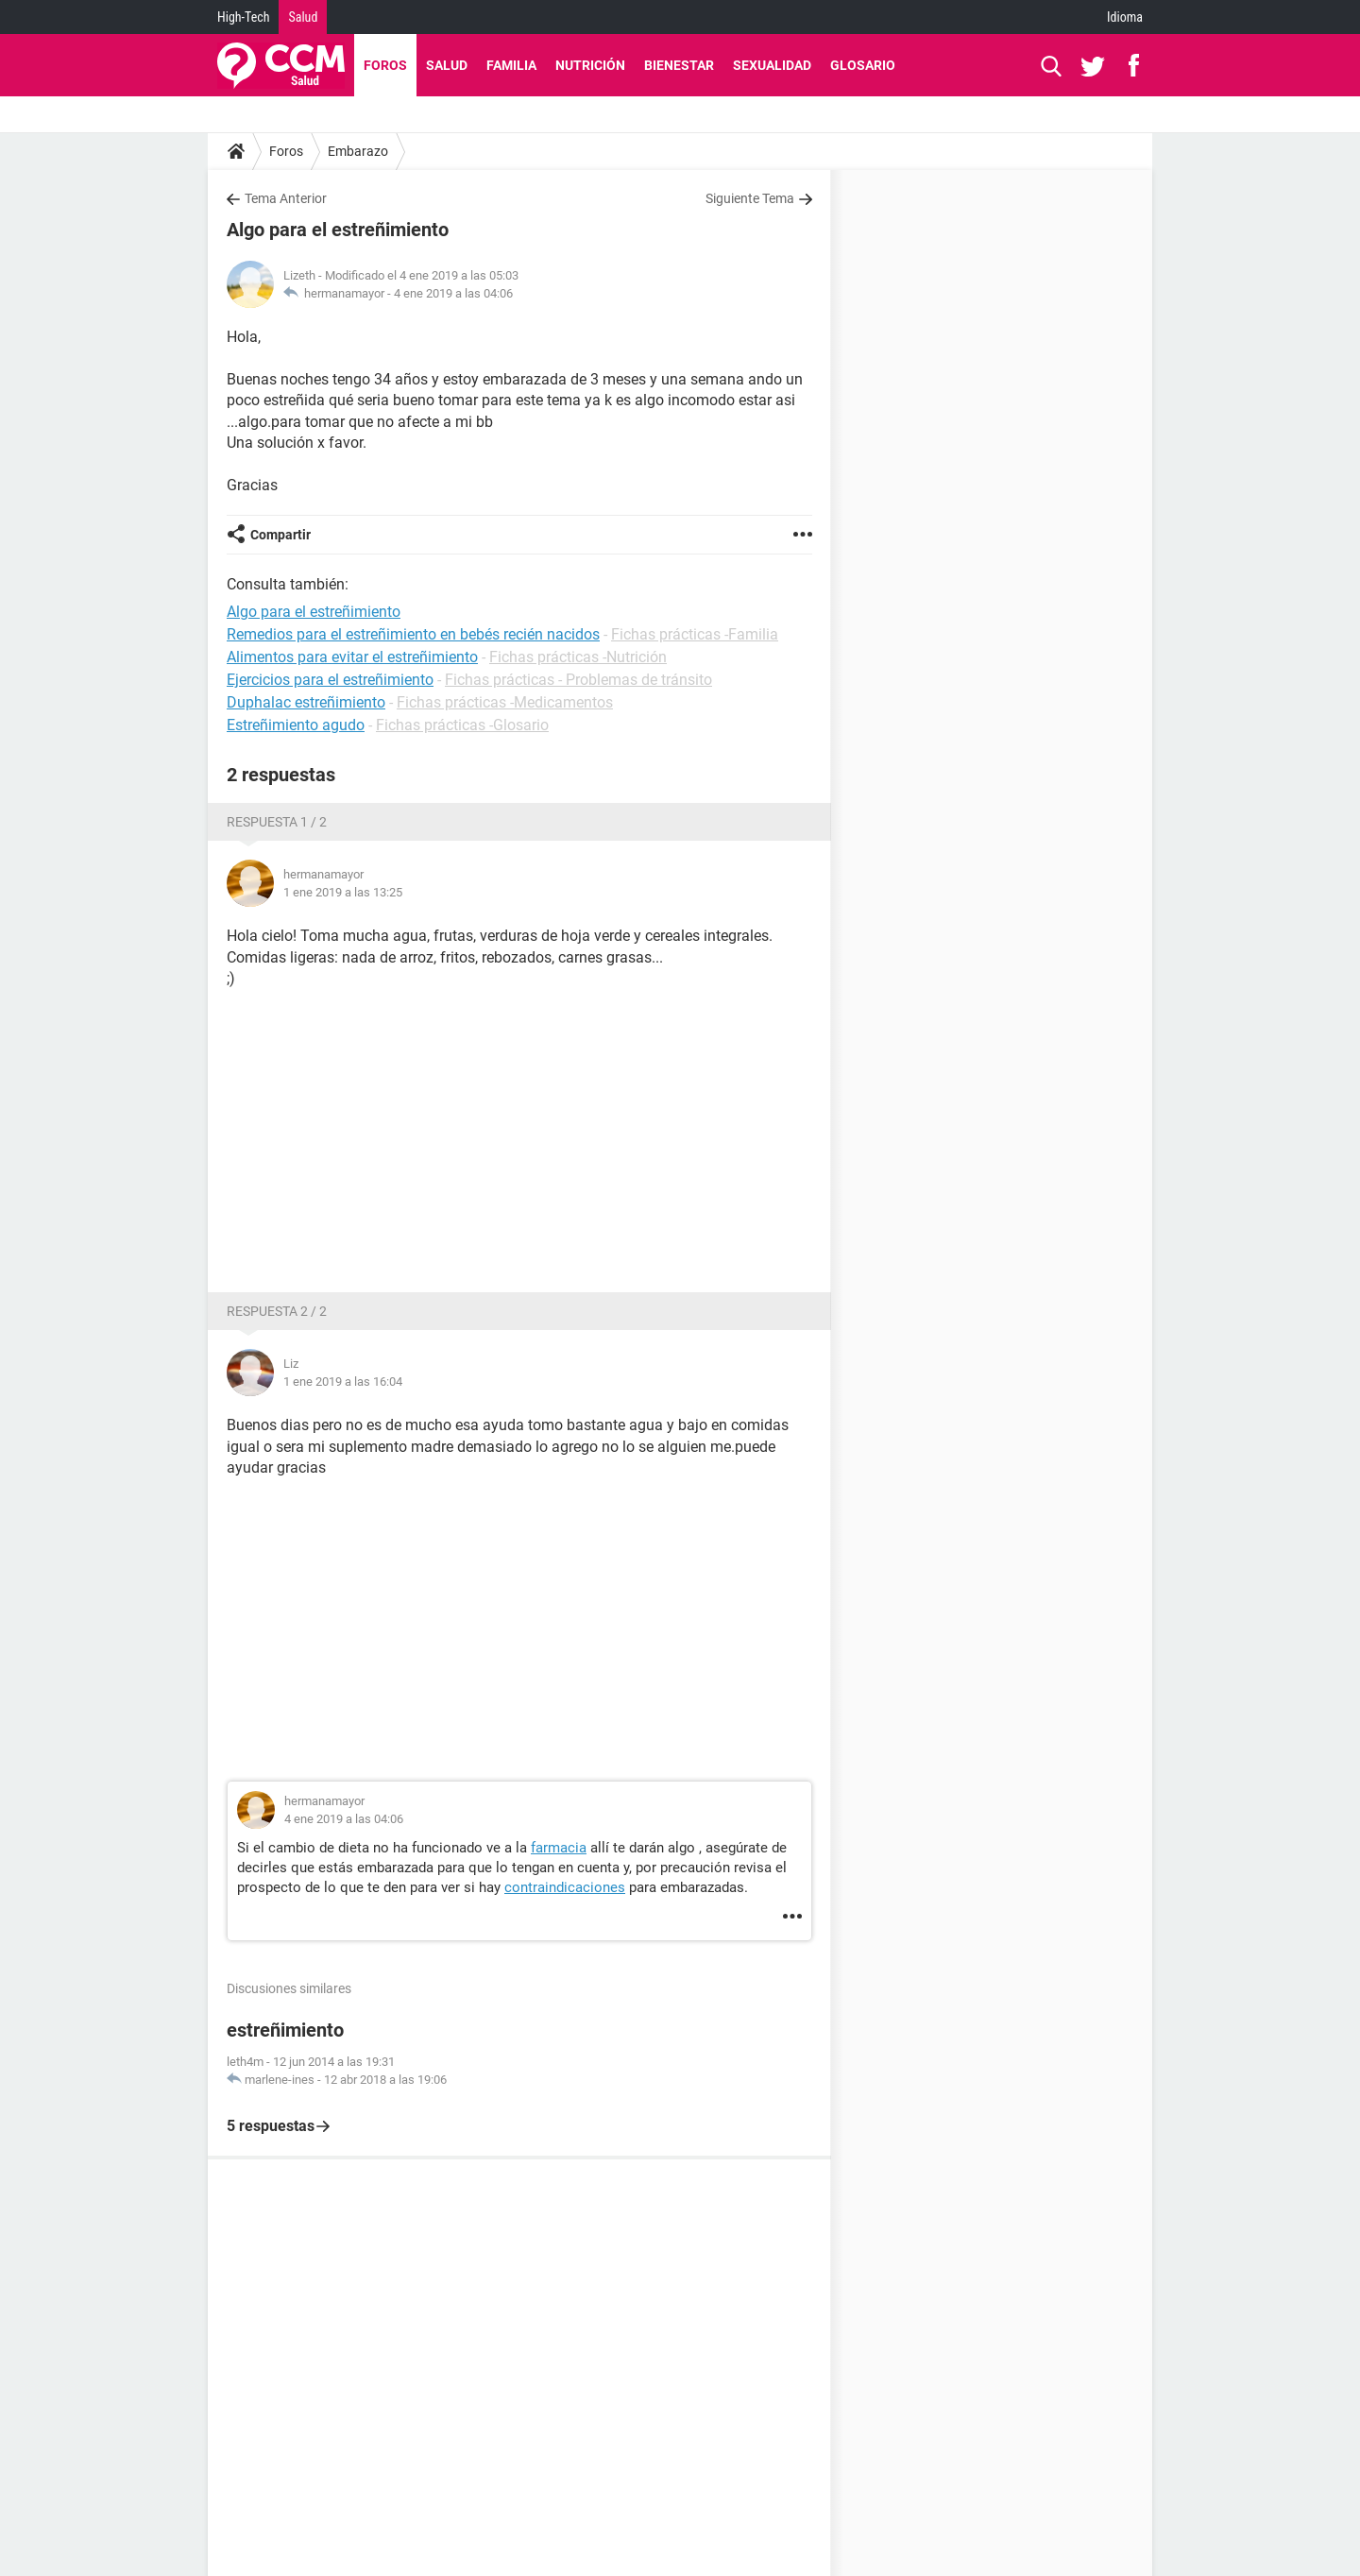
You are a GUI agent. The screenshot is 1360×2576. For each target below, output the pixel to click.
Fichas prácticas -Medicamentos (505, 702)
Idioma (1125, 17)
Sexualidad (772, 65)
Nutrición (590, 65)
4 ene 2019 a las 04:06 (453, 293)
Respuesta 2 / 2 (277, 1311)
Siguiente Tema (750, 198)
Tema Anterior (286, 198)
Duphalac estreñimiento (306, 702)
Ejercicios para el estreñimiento (330, 680)
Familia (511, 65)
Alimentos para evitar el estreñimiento (352, 657)
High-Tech (243, 17)
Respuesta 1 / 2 (277, 821)
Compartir (280, 534)
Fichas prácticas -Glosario (462, 725)
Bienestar (679, 65)
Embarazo (358, 151)
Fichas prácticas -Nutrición (578, 657)
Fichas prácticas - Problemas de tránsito (578, 680)
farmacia (558, 1847)
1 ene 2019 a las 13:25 (342, 892)
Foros (385, 65)
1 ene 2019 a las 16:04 (342, 1381)
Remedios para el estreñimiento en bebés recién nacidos (413, 634)
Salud (302, 17)
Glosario (862, 65)
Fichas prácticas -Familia (694, 634)
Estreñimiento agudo (296, 725)
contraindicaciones (564, 1887)
